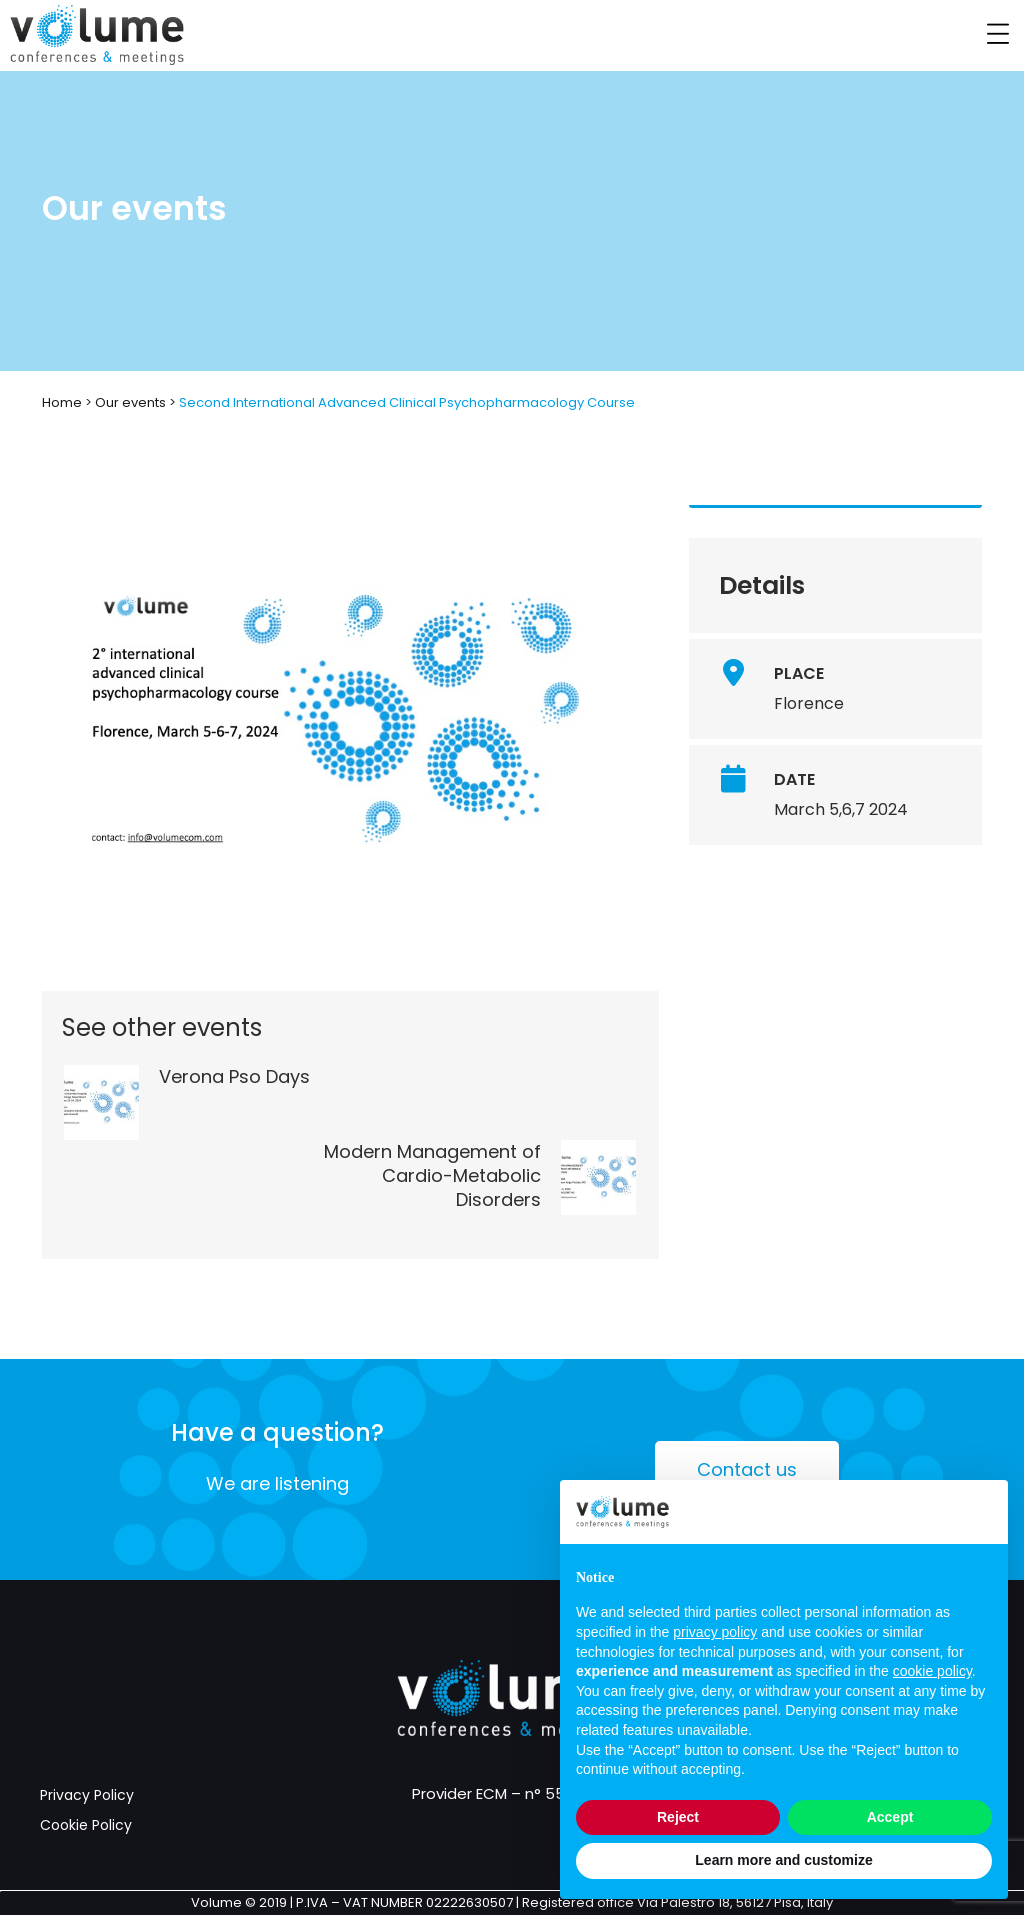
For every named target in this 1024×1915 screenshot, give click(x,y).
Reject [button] (678, 1817)
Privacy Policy (87, 1795)
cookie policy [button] (932, 1671)
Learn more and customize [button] (783, 1860)
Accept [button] (890, 1817)
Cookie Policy (86, 1825)
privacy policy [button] (715, 1632)
